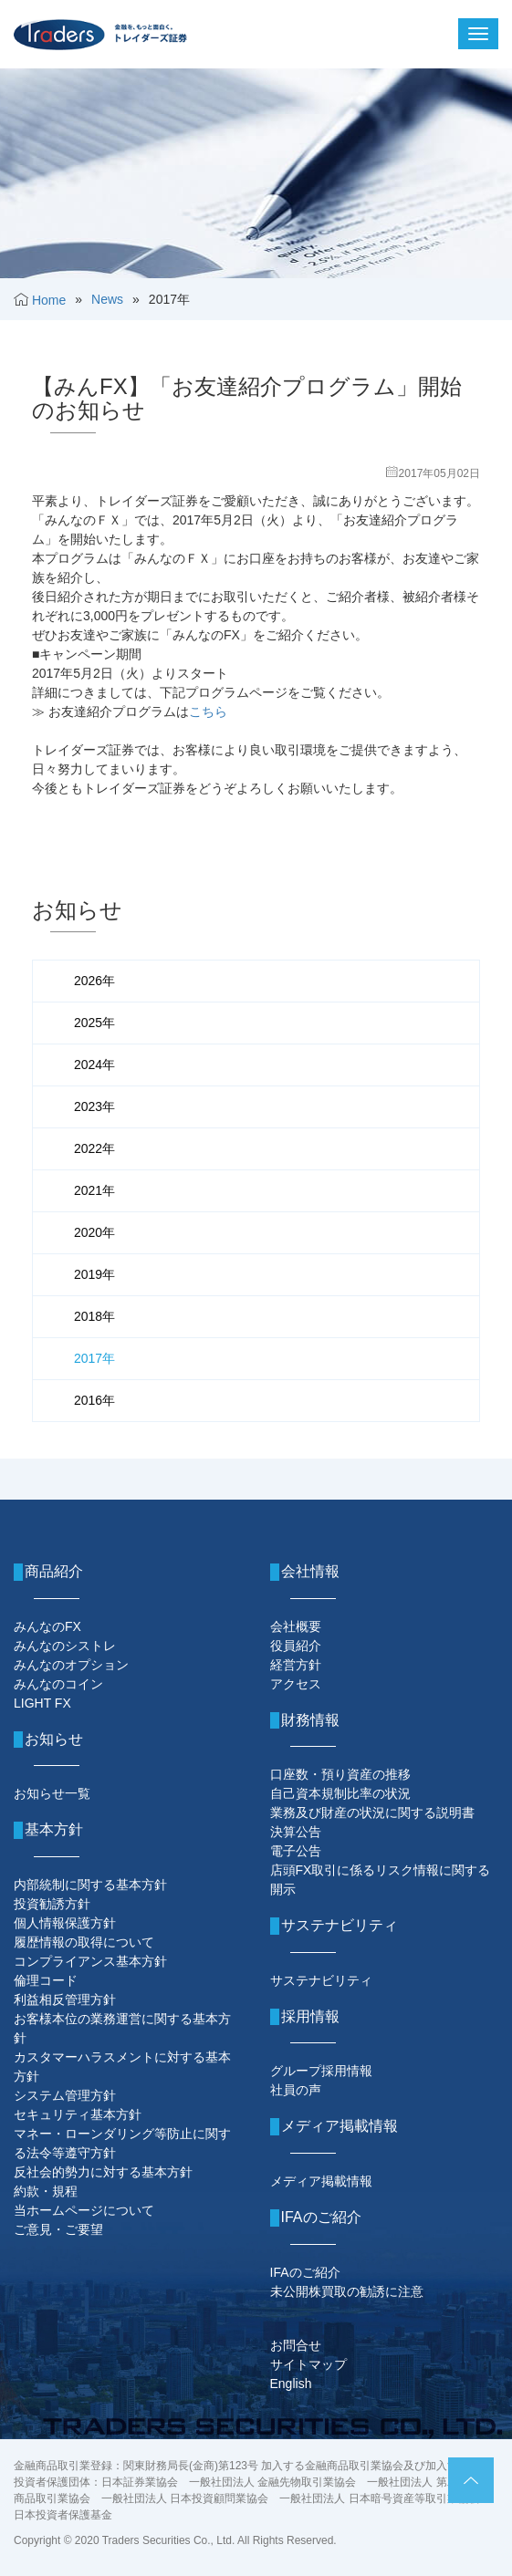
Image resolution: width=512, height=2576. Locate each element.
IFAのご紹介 (305, 2272)
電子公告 (295, 1851)
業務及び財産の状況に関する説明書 (372, 1812)
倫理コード (46, 1980)
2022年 (94, 1148)
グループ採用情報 (321, 2070)
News (107, 299)
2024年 (94, 1064)
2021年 (94, 1190)
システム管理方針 (65, 2095)
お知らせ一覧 (52, 1793)
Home (49, 300)
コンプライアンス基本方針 (90, 1961)
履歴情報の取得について (84, 1942)
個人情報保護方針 (65, 1923)
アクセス (295, 1684)
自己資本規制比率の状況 (340, 1793)
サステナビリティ (321, 1980)
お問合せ (295, 2345)
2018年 (94, 1316)
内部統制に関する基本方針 (90, 1884)
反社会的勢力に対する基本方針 (103, 2172)
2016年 (94, 1400)
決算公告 (295, 1831)
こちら (208, 711)
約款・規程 (46, 2191)
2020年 (94, 1232)
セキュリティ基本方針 (77, 2114)
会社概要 (295, 1626)
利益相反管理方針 (65, 1999)
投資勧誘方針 (52, 1903)
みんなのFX (47, 1626)
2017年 (94, 1358)
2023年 (94, 1106)
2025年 (94, 1022)
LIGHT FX (42, 1703)
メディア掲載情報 (321, 2181)
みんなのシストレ (65, 1645)
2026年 (94, 980)
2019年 (94, 1274)
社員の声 (295, 2090)
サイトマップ (308, 2364)
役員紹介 (295, 1645)
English (291, 2383)
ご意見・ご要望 (58, 2229)
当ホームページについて (84, 2210)
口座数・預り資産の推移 (340, 1774)
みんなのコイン (58, 1684)
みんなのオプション (71, 1664)
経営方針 (295, 1664)
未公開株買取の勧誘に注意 (346, 2291)
